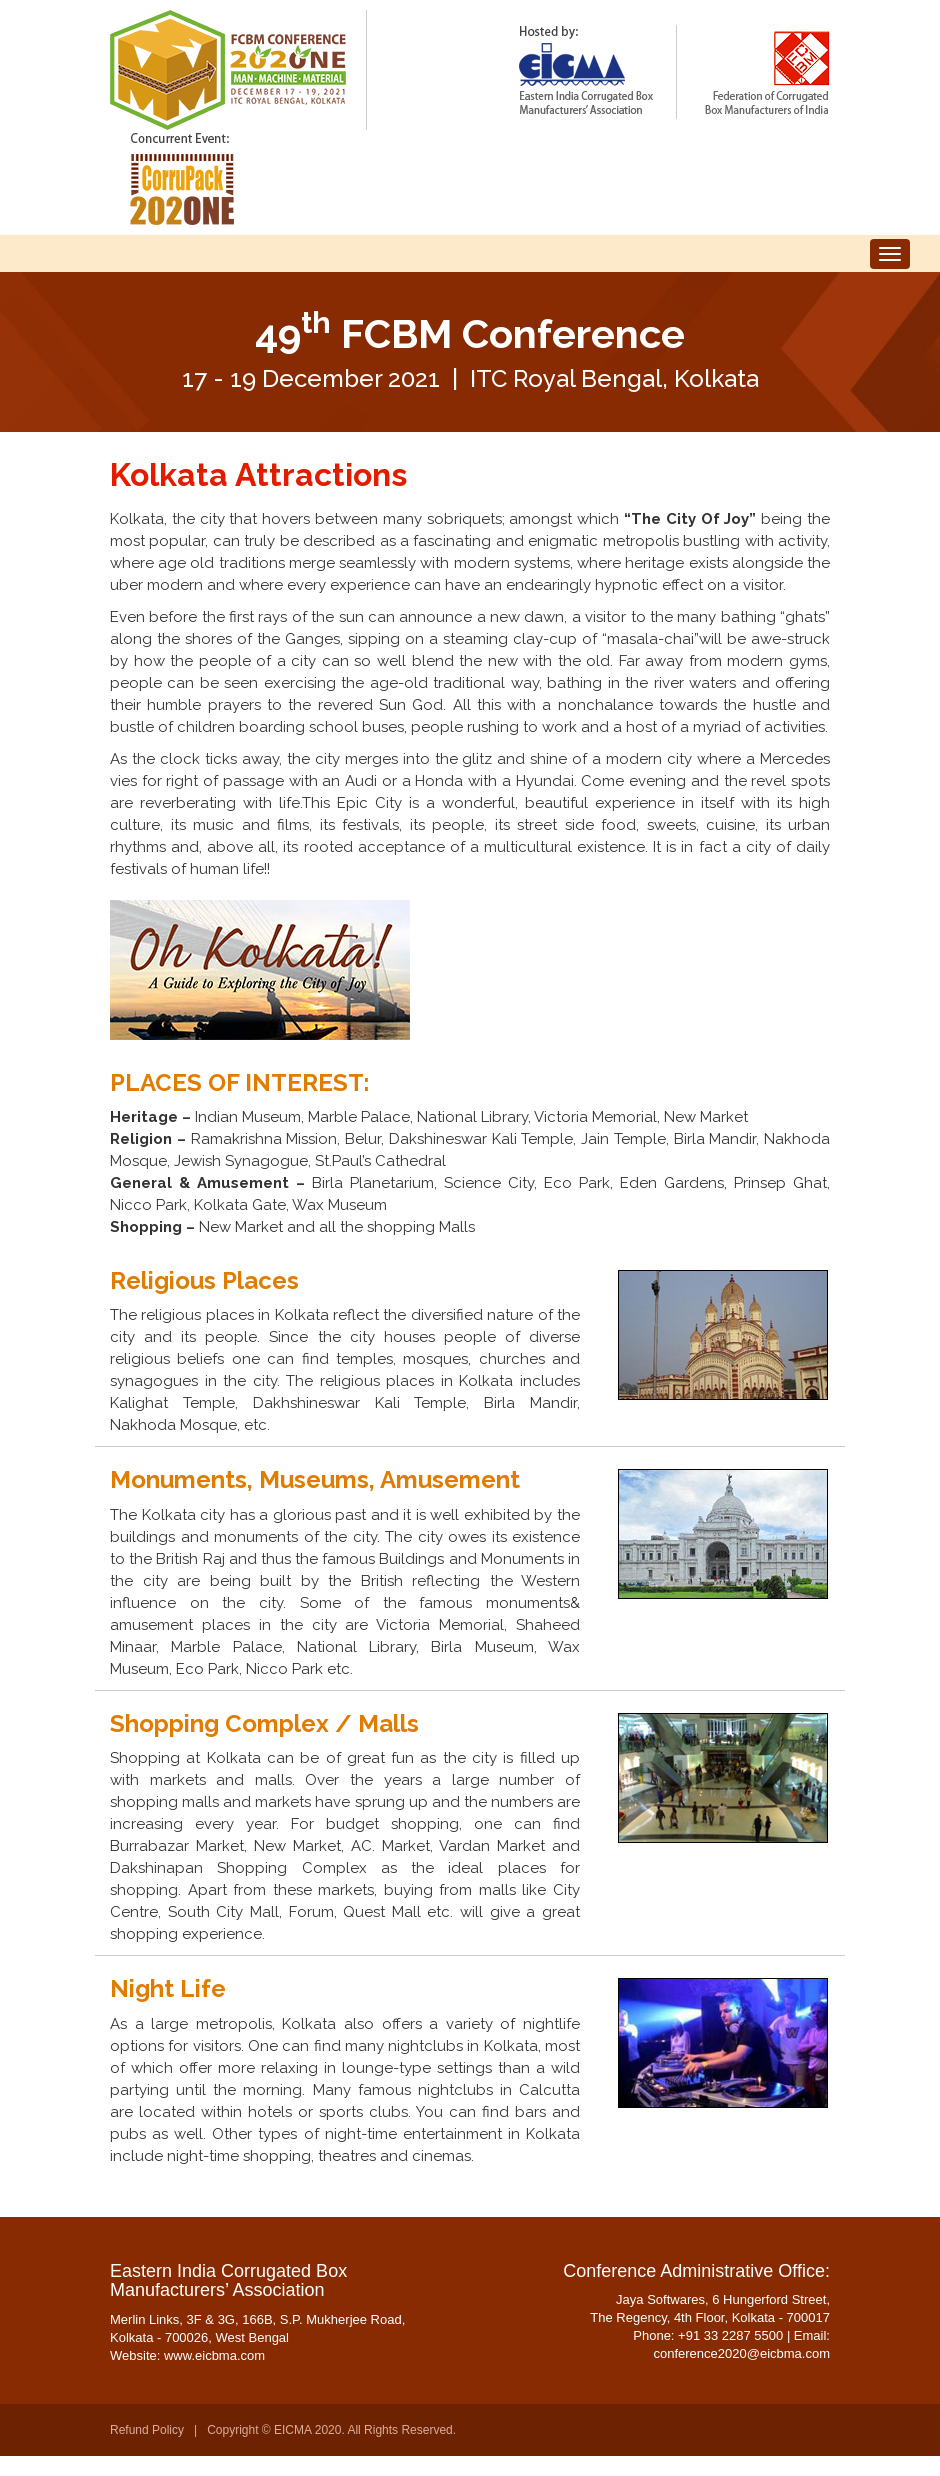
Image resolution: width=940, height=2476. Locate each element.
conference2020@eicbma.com (741, 2373)
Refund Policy (147, 2450)
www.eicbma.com (214, 2375)
